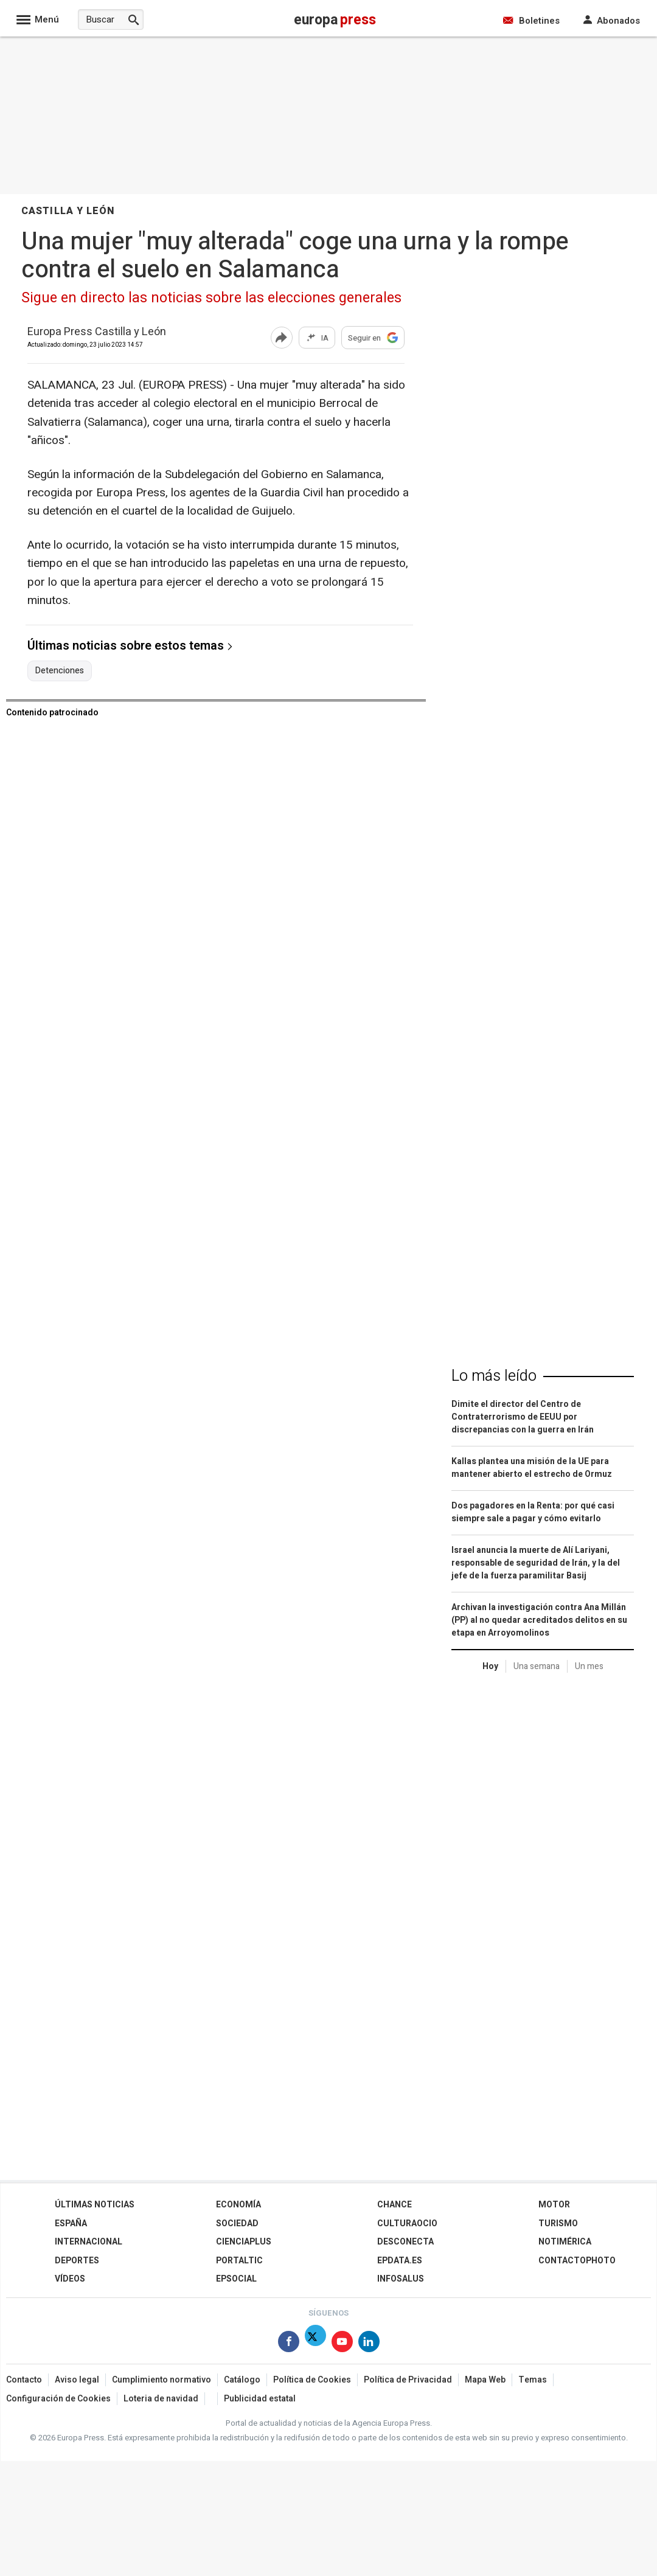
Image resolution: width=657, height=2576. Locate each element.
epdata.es (399, 2260)
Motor (554, 2204)
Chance (394, 2204)
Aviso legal (77, 2379)
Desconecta (405, 2241)
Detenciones (59, 671)
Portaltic (239, 2260)
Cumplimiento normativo (161, 2379)
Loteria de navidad (160, 2398)
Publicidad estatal (260, 2398)
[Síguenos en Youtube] (342, 2344)
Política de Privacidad (408, 2379)
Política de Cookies (312, 2379)
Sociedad (237, 2223)
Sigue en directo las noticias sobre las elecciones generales (211, 298)
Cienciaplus (243, 2241)
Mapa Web (485, 2379)
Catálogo (242, 2379)
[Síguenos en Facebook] (288, 2344)
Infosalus (400, 2278)
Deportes (77, 2260)
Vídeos (70, 2278)
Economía (238, 2204)
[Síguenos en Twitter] (315, 2344)
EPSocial (236, 2278)
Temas (532, 2379)
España (71, 2223)
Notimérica (564, 2241)
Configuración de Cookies (58, 2398)
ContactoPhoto (577, 2260)
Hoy (490, 1666)
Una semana (536, 1666)
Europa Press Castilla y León (96, 332)
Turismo (558, 2223)
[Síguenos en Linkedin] (368, 2344)
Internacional (88, 2241)
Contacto (24, 2379)
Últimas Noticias (94, 2204)
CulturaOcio (407, 2223)
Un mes (589, 1666)
